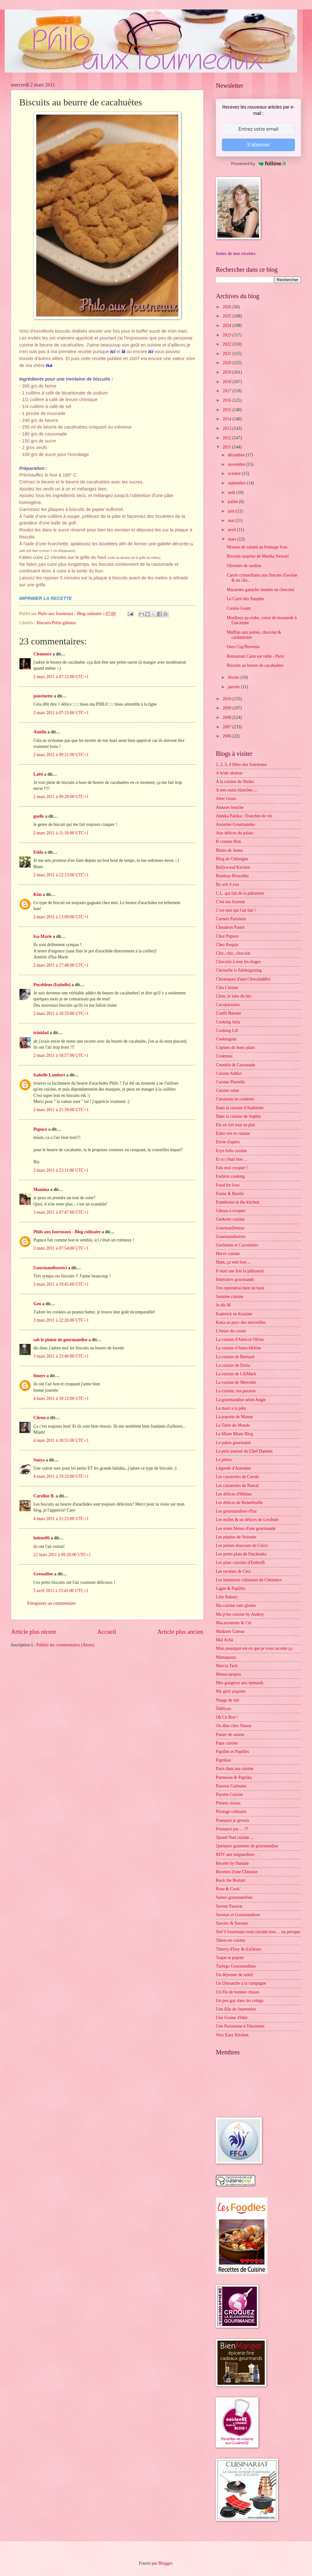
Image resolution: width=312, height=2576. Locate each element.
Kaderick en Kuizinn (234, 1314)
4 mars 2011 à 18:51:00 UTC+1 (61, 1440)
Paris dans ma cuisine (234, 1768)
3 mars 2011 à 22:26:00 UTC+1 (61, 1320)
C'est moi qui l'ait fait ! (236, 910)
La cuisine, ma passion (236, 1391)
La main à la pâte (231, 1408)
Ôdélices (223, 1708)
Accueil (106, 1631)
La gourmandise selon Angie (241, 1399)
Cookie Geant (239, 608)
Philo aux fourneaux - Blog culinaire (67, 1231)
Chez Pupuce (227, 936)
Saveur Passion (229, 1906)
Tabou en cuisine (230, 1940)
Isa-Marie (42, 936)
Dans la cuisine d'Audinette (240, 1107)
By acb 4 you (227, 884)
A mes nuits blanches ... (236, 790)
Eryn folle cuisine (231, 1150)
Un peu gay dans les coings (239, 2000)
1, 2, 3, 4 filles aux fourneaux (241, 764)
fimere (39, 1375)
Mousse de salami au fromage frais (257, 547)
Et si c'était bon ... (231, 1159)
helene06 (41, 1538)
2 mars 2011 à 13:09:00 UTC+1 (61, 917)
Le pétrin (224, 1459)
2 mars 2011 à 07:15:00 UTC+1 (61, 712)
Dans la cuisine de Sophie (238, 1116)
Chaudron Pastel (230, 927)
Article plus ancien (180, 1631)
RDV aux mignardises (235, 1854)
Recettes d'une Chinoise (236, 1871)
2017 (227, 390)
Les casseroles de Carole (237, 1476)
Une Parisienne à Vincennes (240, 2026)
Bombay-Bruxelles (232, 875)
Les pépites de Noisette (236, 1537)
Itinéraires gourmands (235, 1279)
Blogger (165, 2563)
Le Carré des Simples (245, 598)
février (234, 677)
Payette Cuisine (229, 1794)
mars (232, 539)
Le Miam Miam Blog (234, 1433)
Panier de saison (230, 1734)
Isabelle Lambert (49, 1075)
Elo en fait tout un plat (235, 1124)
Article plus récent (33, 1631)
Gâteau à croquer (231, 1210)
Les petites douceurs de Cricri (242, 1545)
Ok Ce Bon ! (227, 1717)
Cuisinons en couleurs (235, 1099)
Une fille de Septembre (236, 2009)
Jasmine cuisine (229, 1296)
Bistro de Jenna (229, 850)
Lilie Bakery (227, 1597)
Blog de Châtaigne (232, 858)
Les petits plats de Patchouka (241, 1554)
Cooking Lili (227, 1030)
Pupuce (40, 1129)
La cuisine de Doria (233, 1365)
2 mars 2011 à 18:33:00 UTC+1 (61, 1013)
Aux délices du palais (234, 833)
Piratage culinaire (231, 1811)
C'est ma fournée (230, 901)
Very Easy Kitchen (232, 2035)
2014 (227, 419)
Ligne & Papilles (231, 1588)
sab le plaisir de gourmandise (60, 1339)
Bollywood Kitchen (233, 867)
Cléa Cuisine (227, 987)
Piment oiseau (228, 1803)
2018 (227, 381)
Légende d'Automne (233, 1468)
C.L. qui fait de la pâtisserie (240, 893)
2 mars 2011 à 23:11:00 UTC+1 (61, 1170)
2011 (227, 447)
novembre (237, 464)
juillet (233, 501)
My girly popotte (231, 1691)
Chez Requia (227, 944)
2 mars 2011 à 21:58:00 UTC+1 (61, 1109)
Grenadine (43, 1574)
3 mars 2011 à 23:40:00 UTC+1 (61, 1356)
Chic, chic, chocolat (233, 953)
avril (232, 529)
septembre (237, 483)
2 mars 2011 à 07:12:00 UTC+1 (61, 676)
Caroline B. (44, 1496)
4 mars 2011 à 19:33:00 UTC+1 (61, 1476)
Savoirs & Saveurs (232, 1923)
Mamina (41, 1189)
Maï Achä (224, 1639)
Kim (37, 894)
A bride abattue (229, 773)
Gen (37, 1303)
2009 (227, 708)
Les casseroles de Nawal (237, 1485)
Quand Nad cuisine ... (235, 1837)
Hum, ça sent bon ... (233, 1262)
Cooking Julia (228, 1022)
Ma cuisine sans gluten (236, 1605)
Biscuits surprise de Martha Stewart (258, 556)
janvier (234, 686)
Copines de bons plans (235, 1047)
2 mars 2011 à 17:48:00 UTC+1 (61, 965)
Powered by (258, 163)
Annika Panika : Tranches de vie (244, 816)
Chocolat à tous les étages (238, 961)
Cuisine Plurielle (230, 1082)
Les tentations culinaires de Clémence (249, 1580)
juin (232, 511)
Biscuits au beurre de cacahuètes (255, 665)
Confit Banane (228, 1013)
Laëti (38, 774)
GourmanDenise (230, 1228)
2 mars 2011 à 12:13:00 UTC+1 (61, 875)
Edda (38, 852)
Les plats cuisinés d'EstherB (240, 1562)
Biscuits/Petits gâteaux (56, 622)
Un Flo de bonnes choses (237, 1992)
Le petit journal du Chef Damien (244, 1451)
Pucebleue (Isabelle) (52, 984)
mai (231, 520)
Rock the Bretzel (230, 1880)
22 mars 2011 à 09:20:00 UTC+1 (62, 1554)
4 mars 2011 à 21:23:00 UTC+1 (61, 1518)
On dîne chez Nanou (233, 1725)
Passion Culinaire (231, 1786)
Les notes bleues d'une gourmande (245, 1528)
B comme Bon (228, 841)
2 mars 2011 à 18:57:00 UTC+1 (61, 1055)
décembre (237, 455)
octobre (235, 473)
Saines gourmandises (234, 1897)
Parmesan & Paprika (233, 1777)
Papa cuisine (227, 1743)
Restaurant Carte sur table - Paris (255, 656)
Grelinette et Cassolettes (237, 1245)
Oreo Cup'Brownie (243, 646)
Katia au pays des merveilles (241, 1322)
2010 (227, 698)
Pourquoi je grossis (232, 1820)
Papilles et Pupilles (232, 1751)
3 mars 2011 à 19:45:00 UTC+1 (61, 1284)
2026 (227, 307)
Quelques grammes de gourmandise (247, 1846)
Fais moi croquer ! (232, 1167)
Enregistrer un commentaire (51, 1603)
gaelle (38, 816)
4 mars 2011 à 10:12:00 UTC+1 (61, 1398)
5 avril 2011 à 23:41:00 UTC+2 (60, 1590)
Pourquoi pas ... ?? (232, 1829)
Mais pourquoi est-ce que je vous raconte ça (254, 1648)
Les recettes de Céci (233, 1571)
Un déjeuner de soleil (234, 1974)
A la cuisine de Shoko (235, 781)
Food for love (228, 1185)
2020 (227, 362)
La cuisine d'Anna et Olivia (239, 1339)
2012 (227, 437)
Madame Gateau (230, 1631)
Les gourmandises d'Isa (236, 1511)
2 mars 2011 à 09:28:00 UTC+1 (61, 796)
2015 (227, 409)
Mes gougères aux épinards (239, 1682)
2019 (227, 372)
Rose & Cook (228, 1888)
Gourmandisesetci (50, 1267)
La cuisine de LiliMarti (236, 1373)
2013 (227, 428)
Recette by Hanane (232, 1863)
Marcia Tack (227, 1665)
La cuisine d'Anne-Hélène (238, 1348)
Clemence (42, 654)
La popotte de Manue (234, 1416)
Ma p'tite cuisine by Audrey (240, 1614)
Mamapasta (226, 1657)
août (232, 492)
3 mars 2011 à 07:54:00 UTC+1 (61, 1248)
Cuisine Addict (229, 1073)
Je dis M (223, 1305)
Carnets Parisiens (231, 918)
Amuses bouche (230, 807)
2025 (227, 316)
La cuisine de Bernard (235, 1356)
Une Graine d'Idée (232, 2017)
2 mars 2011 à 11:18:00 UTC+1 (61, 833)
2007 (227, 727)
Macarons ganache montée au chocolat (260, 589)
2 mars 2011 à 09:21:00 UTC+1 (61, 754)
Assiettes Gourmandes (235, 824)
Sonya (39, 1460)
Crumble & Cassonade (235, 1065)
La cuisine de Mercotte (236, 1382)
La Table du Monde (233, 1425)
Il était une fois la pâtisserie (240, 1271)
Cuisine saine (227, 1090)
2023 (227, 335)
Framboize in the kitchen (237, 1202)
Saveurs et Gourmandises (238, 1914)
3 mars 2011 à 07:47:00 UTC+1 (61, 1212)
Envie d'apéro (228, 1142)
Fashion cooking (230, 1176)
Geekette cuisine (230, 1219)
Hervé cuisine (228, 1253)
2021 (227, 353)
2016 (227, 400)
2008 (227, 717)
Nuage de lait (227, 1700)
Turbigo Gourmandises (236, 1966)
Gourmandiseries (231, 1236)
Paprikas (223, 1760)
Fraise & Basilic (230, 1193)
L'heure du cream (231, 1331)
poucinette (43, 696)
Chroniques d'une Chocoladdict (243, 979)
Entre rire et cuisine (233, 1133)
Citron (39, 1417)
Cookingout (226, 1039)
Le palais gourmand (233, 1442)
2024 (227, 325)
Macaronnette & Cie (233, 1622)
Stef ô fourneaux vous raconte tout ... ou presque (258, 1931)
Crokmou (224, 1056)
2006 (227, 736)
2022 (227, 344)
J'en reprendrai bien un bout (240, 1288)
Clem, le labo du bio (233, 996)
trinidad (41, 1032)
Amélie (39, 732)
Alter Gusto (226, 798)
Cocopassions (228, 1004)
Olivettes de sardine (244, 565)
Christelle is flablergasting (239, 970)
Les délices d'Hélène (234, 1494)
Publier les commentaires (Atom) (65, 1645)
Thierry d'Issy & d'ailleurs (238, 1949)
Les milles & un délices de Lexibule (247, 1519)
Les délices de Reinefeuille (239, 1502)
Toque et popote (230, 1957)
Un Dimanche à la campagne (241, 1983)
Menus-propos (228, 1674)
